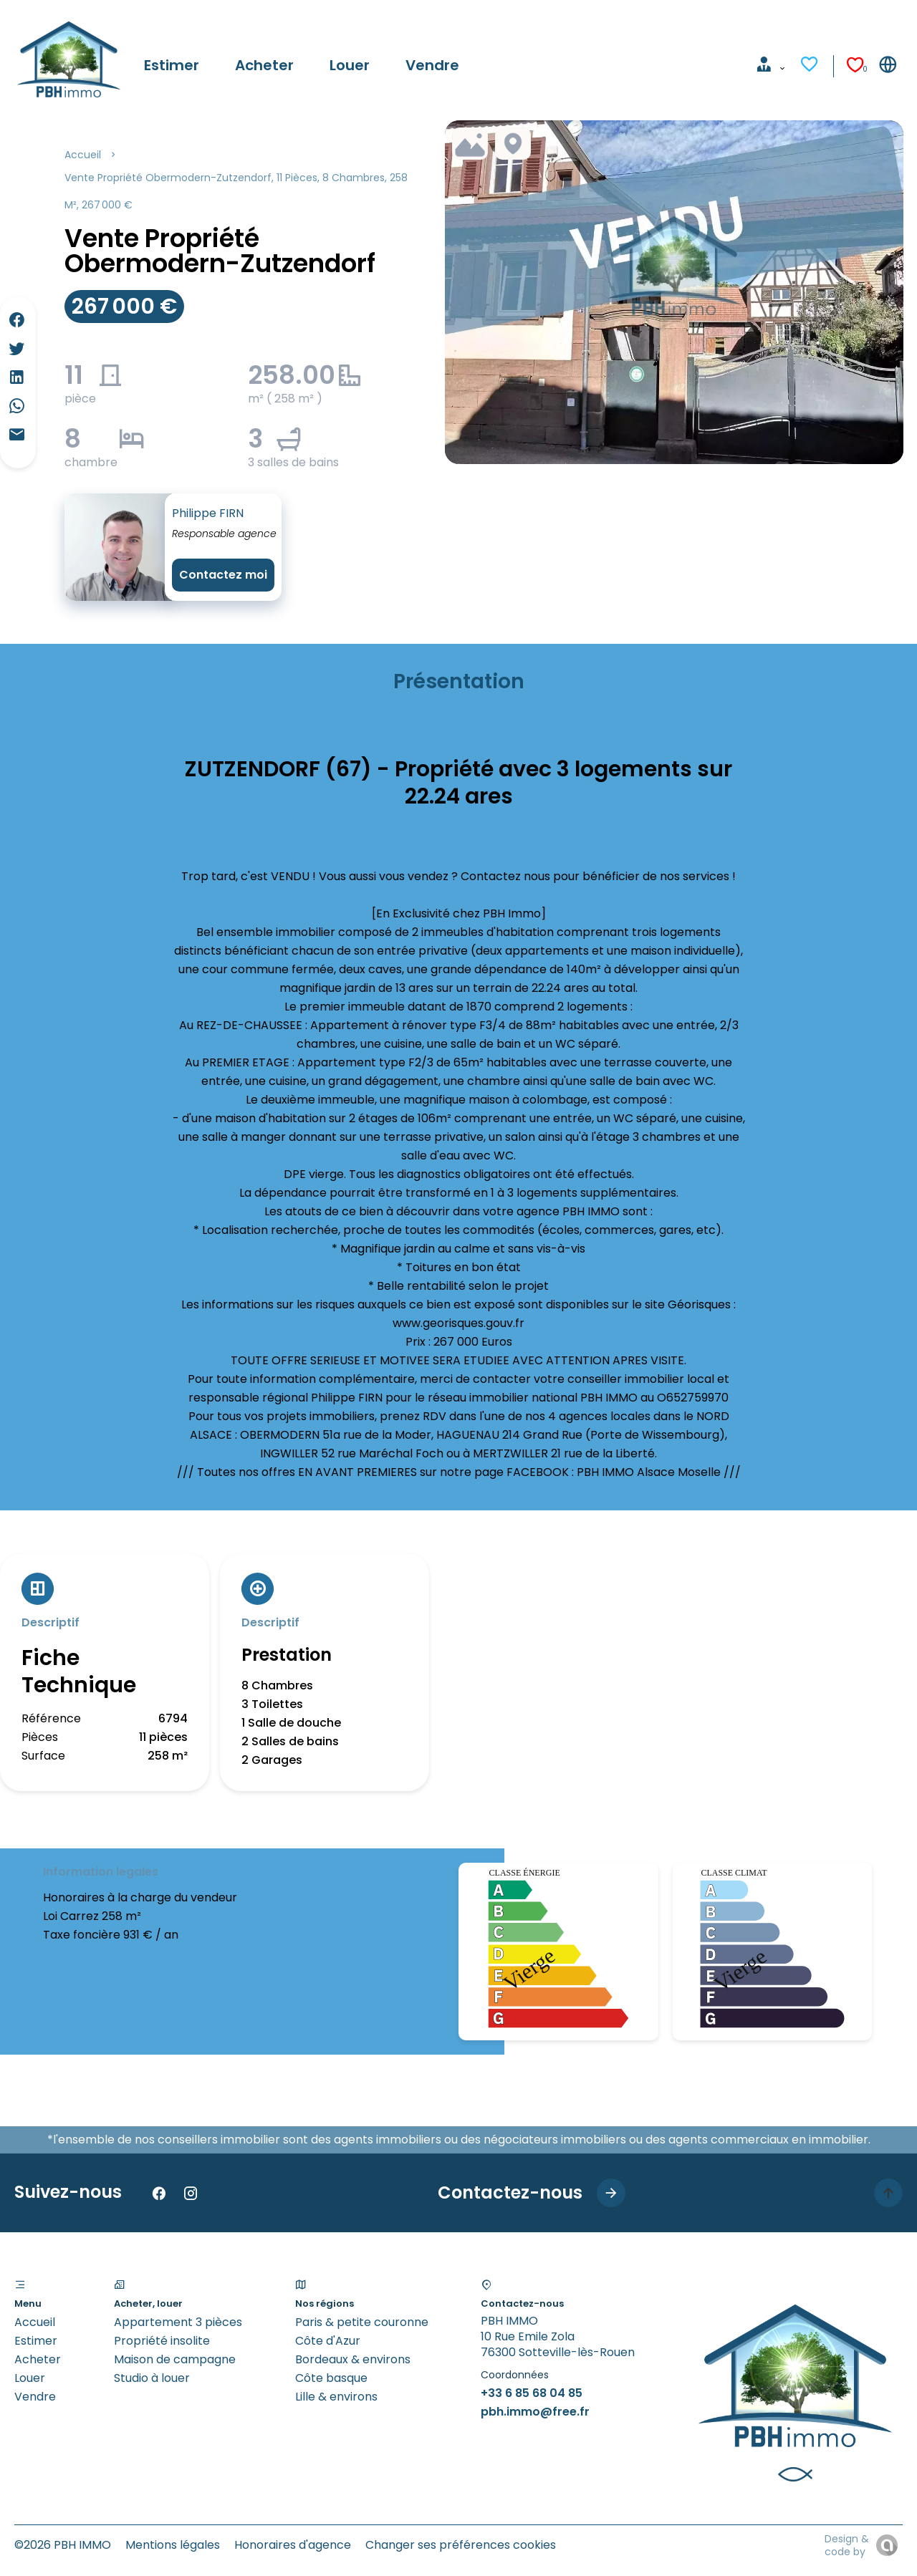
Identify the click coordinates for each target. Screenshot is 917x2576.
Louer (29, 2378)
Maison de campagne (175, 2359)
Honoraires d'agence (292, 2545)
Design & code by (847, 2545)
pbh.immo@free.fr (535, 2411)
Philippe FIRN (208, 513)
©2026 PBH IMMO (62, 2545)
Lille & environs (336, 2396)
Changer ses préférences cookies (460, 2545)
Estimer (35, 2341)
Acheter (37, 2359)
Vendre (35, 2396)
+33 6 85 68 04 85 (531, 2393)
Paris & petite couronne (361, 2322)
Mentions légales (172, 2545)
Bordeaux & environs (353, 2359)
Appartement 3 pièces (178, 2322)
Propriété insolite (162, 2341)
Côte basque (331, 2378)
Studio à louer (152, 2378)
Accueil (82, 155)
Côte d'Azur (327, 2341)
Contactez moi (223, 574)
